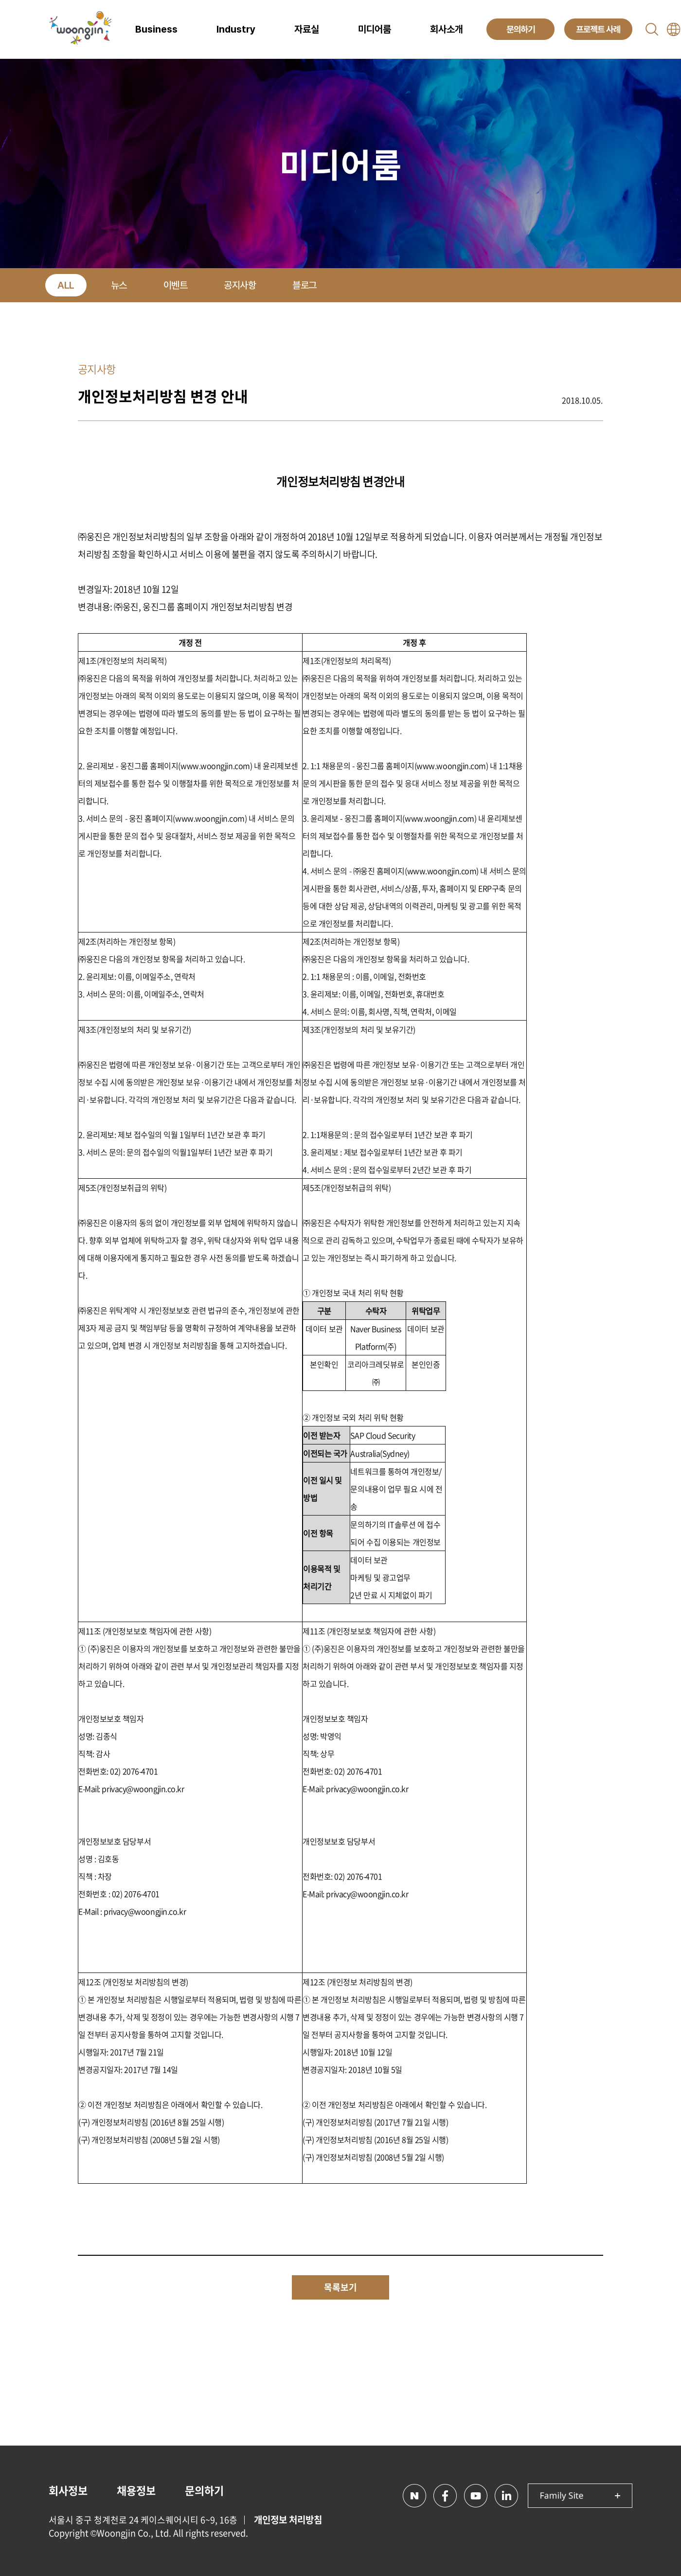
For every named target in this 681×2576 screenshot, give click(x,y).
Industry (235, 29)
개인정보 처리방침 (288, 2519)
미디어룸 (374, 29)
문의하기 (204, 2490)
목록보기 (340, 2287)
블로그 (304, 285)
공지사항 (240, 285)
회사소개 (446, 29)
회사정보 (68, 2490)
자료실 (306, 29)
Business (156, 29)
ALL (65, 285)
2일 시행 (427, 2157)
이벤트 (175, 285)
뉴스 (119, 285)
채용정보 (136, 2490)
